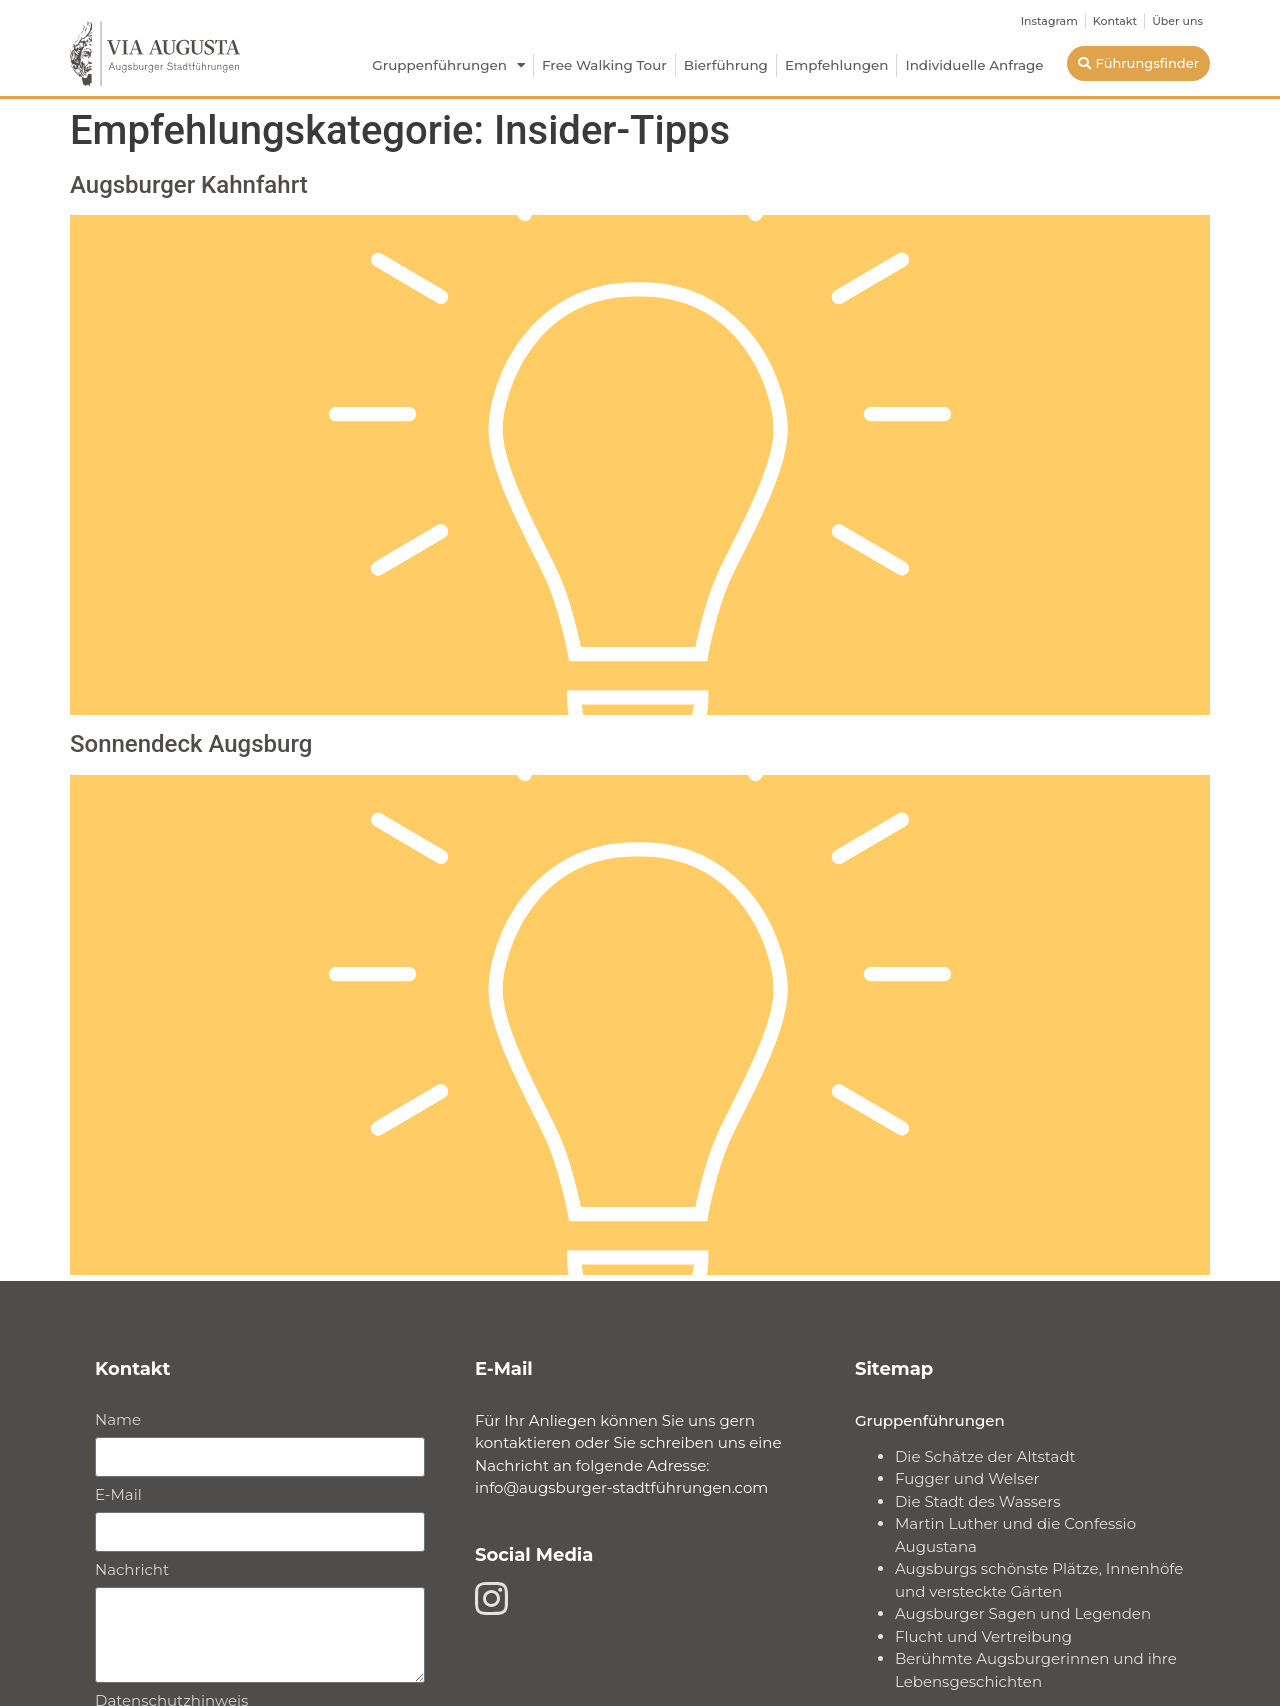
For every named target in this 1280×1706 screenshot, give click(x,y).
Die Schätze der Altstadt (985, 1456)
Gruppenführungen (448, 66)
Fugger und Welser (967, 1478)
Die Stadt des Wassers (978, 1501)
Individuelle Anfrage (974, 65)
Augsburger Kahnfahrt (189, 185)
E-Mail (118, 1495)
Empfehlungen (837, 65)
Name (118, 1420)
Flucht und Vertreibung (983, 1636)
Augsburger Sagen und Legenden (1023, 1613)
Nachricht (132, 1570)
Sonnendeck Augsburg (191, 744)
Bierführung (726, 65)
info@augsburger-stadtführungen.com (621, 1487)
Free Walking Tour (604, 65)
